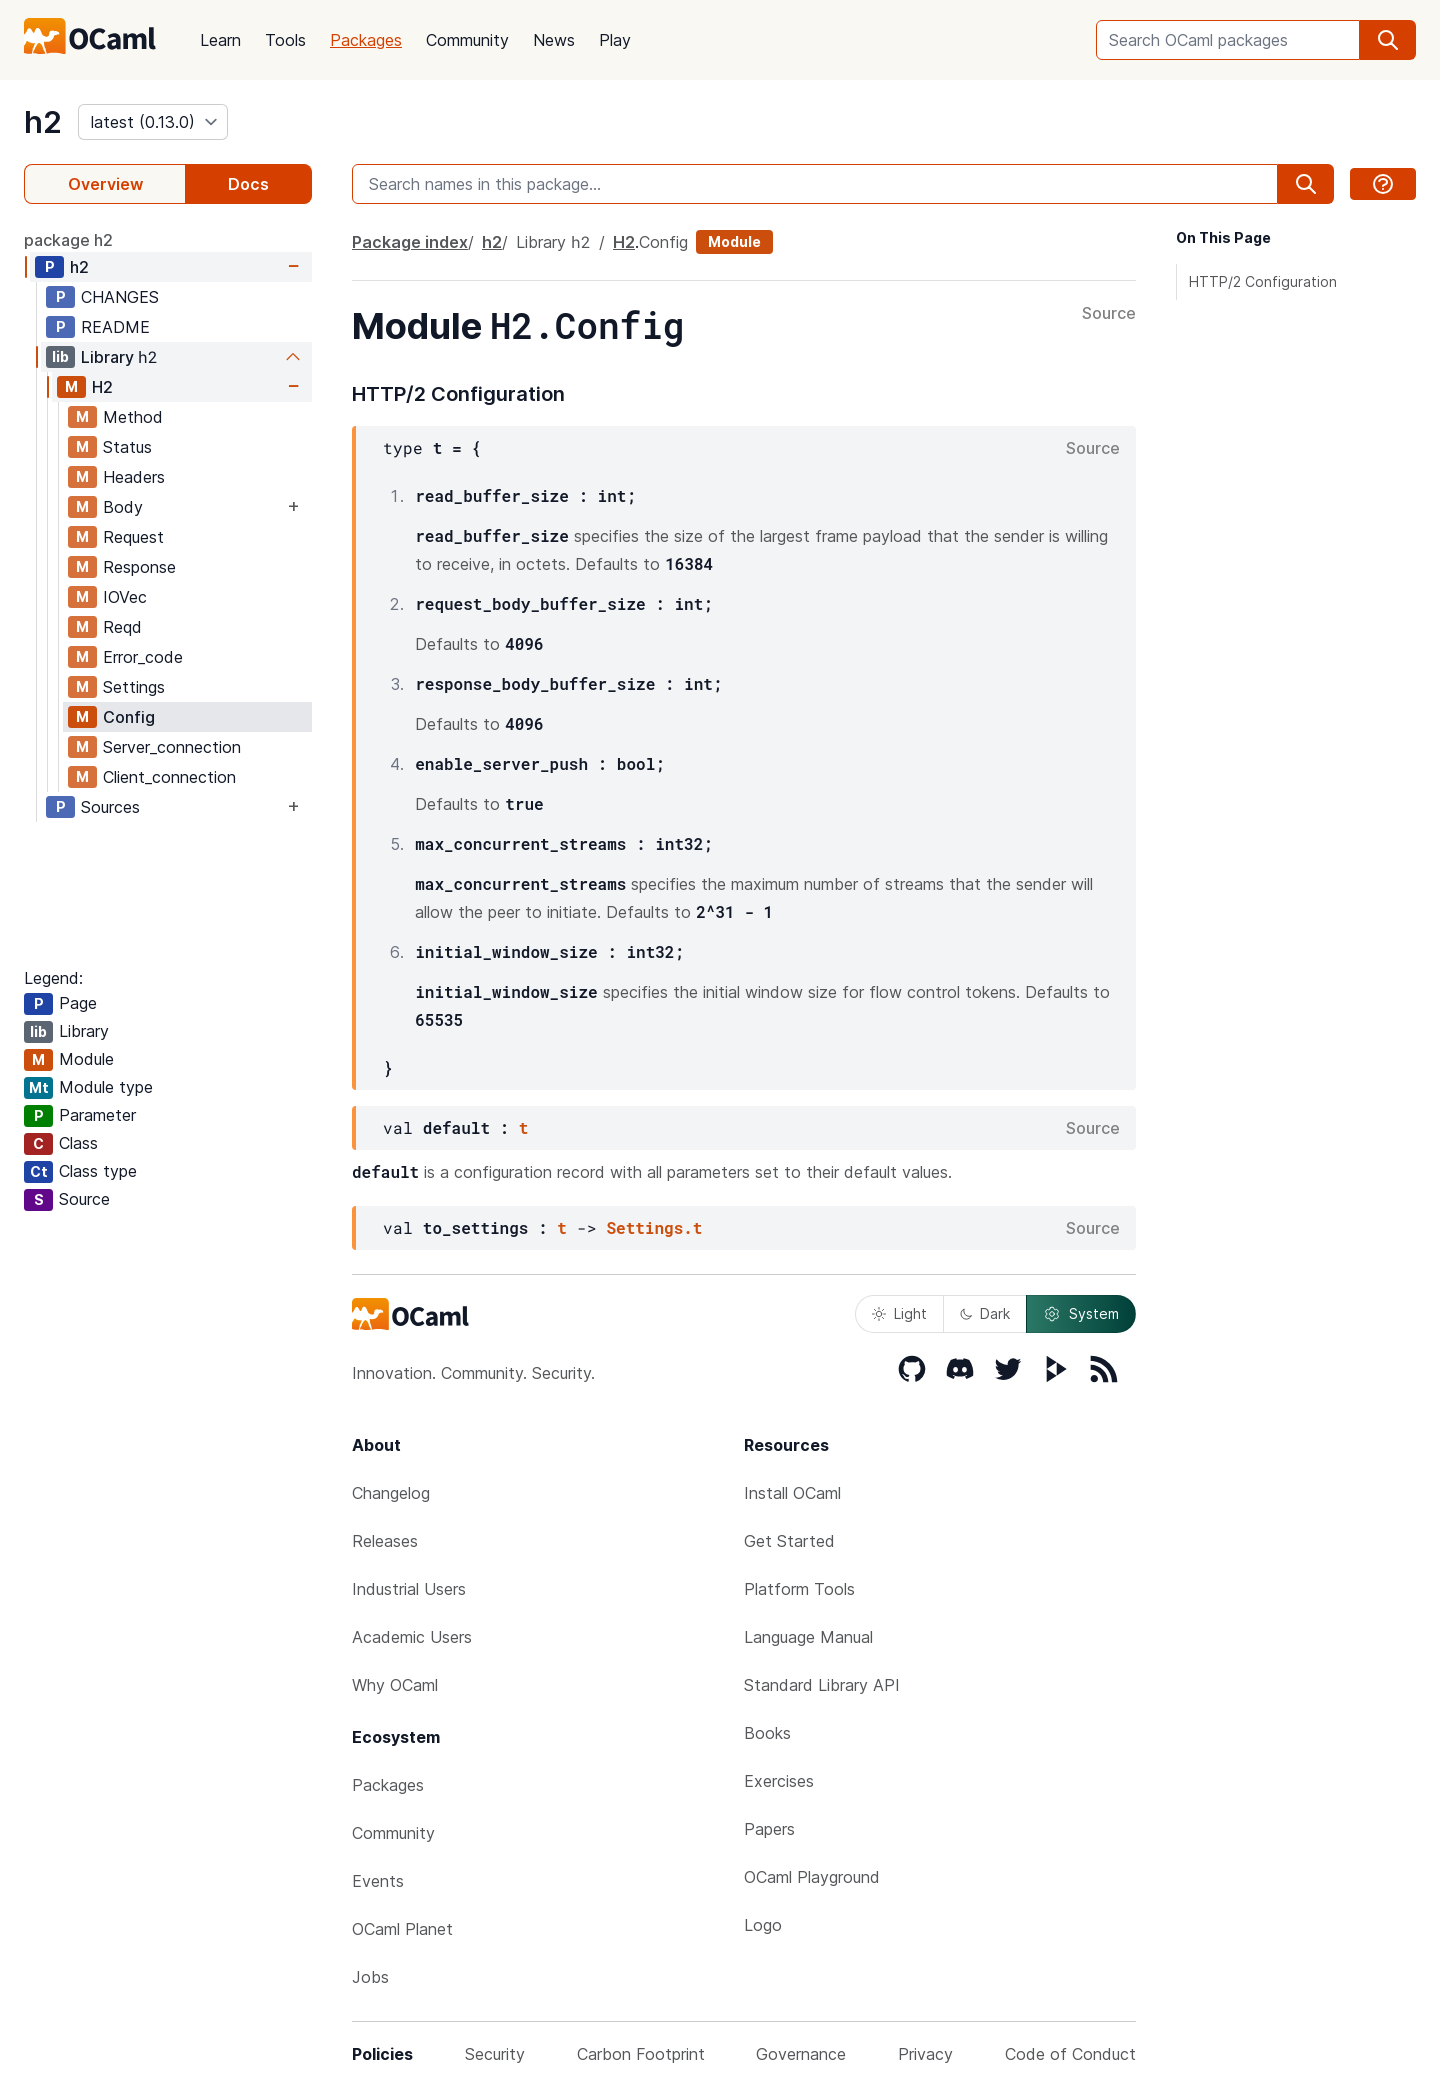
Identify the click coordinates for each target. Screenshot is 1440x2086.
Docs (248, 184)
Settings (134, 687)
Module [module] (734, 241)
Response (139, 567)
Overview (105, 184)
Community (467, 40)
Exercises (779, 1781)
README (115, 327)
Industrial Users (409, 1589)
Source (1109, 314)
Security (495, 2054)
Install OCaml (792, 1493)
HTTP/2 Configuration (1263, 281)
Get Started (789, 1541)
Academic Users (412, 1637)
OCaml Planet (402, 1929)
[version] (153, 122)
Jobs (370, 1977)
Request (133, 537)
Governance (801, 2054)
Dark (985, 1313)
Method (133, 417)
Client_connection (169, 777)
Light (899, 1313)
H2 (102, 387)
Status (127, 447)
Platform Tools (799, 1589)
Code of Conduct (1070, 2054)
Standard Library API (822, 1685)
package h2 (68, 240)
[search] (1388, 40)
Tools (285, 40)
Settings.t (654, 1227)
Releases (385, 1541)
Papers (769, 1829)
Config (129, 717)
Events (378, 1881)
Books (767, 1733)
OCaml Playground (812, 1877)
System (1081, 1314)
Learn (220, 40)
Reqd (122, 627)
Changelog (391, 1493)
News (554, 40)
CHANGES (120, 297)
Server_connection (172, 747)
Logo (763, 1925)
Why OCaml (395, 1685)
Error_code (143, 657)
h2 (43, 122)
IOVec (125, 597)
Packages (366, 40)
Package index (410, 242)
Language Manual (808, 1637)
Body (123, 507)
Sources (110, 807)
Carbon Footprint (641, 2054)
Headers (134, 477)
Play (615, 40)
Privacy (925, 2054)
